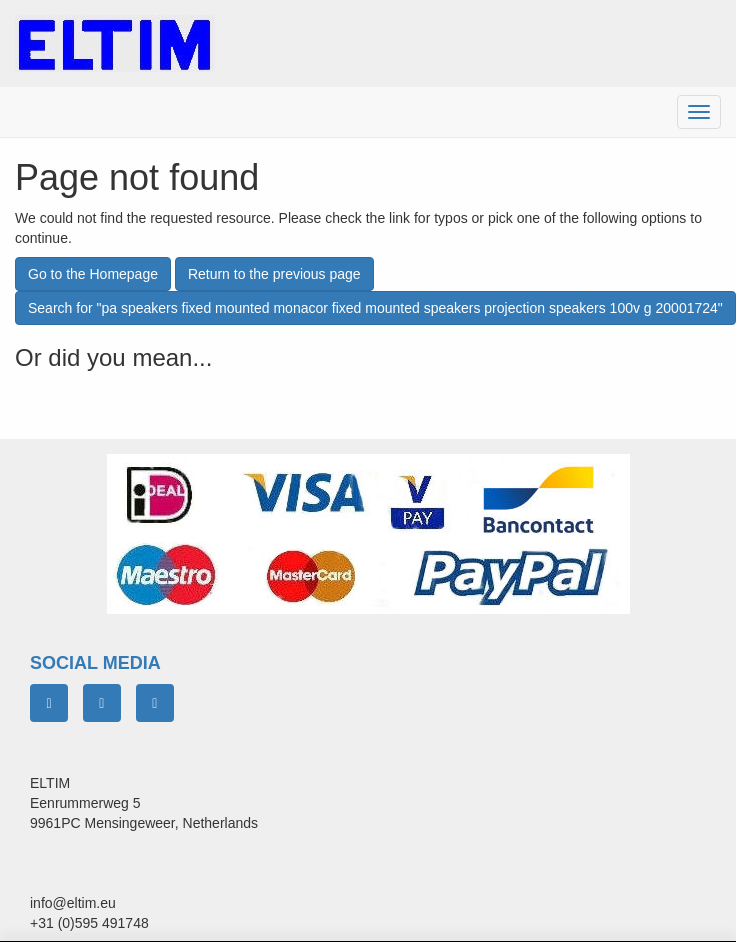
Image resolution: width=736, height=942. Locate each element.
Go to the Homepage (93, 274)
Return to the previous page (274, 274)
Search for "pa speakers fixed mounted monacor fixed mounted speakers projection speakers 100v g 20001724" (375, 308)
